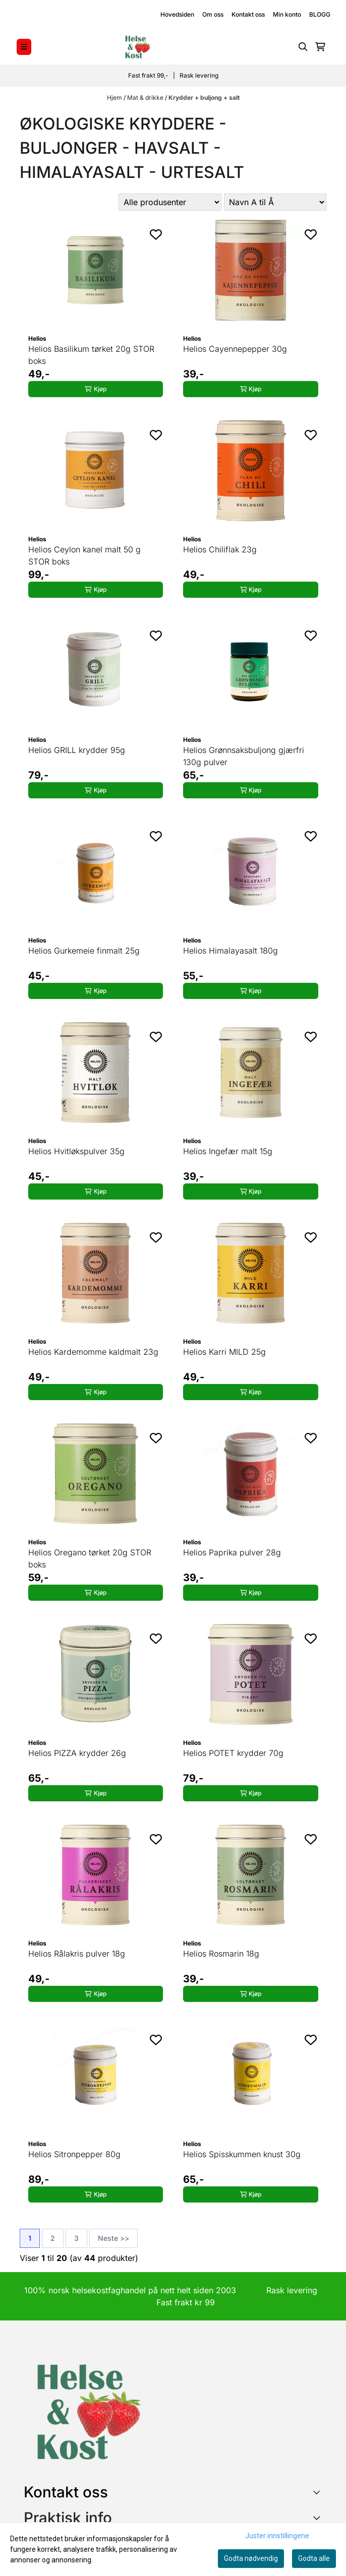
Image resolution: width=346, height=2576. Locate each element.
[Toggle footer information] (318, 2492)
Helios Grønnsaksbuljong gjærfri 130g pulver (243, 756)
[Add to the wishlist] (156, 234)
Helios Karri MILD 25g (224, 1352)
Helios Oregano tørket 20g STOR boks (89, 1558)
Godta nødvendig (251, 2558)
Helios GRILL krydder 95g (76, 750)
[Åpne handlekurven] (320, 46)
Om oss (212, 14)
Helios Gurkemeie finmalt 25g (84, 951)
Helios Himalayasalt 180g (230, 951)
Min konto (287, 14)
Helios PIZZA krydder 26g (77, 1753)
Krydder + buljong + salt (204, 97)
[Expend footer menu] (318, 2518)
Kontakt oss (248, 14)
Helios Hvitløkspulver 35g (76, 1151)
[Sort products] (275, 202)
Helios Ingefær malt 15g (227, 1151)
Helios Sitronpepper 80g (74, 2154)
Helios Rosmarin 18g (221, 1954)
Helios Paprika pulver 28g (232, 1552)
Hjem (115, 97)
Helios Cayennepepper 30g (235, 349)
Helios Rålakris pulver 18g (76, 1954)
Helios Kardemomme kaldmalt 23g (93, 1352)
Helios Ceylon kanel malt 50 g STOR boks (84, 555)
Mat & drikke (146, 97)
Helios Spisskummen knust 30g (242, 2154)
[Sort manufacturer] (170, 202)
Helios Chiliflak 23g (220, 549)
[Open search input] (303, 46)
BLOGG (319, 14)
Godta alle (314, 2558)
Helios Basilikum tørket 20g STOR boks (91, 355)
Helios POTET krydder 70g (233, 1753)
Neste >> (113, 2238)
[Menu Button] (24, 46)
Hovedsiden (177, 14)
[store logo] (137, 47)
